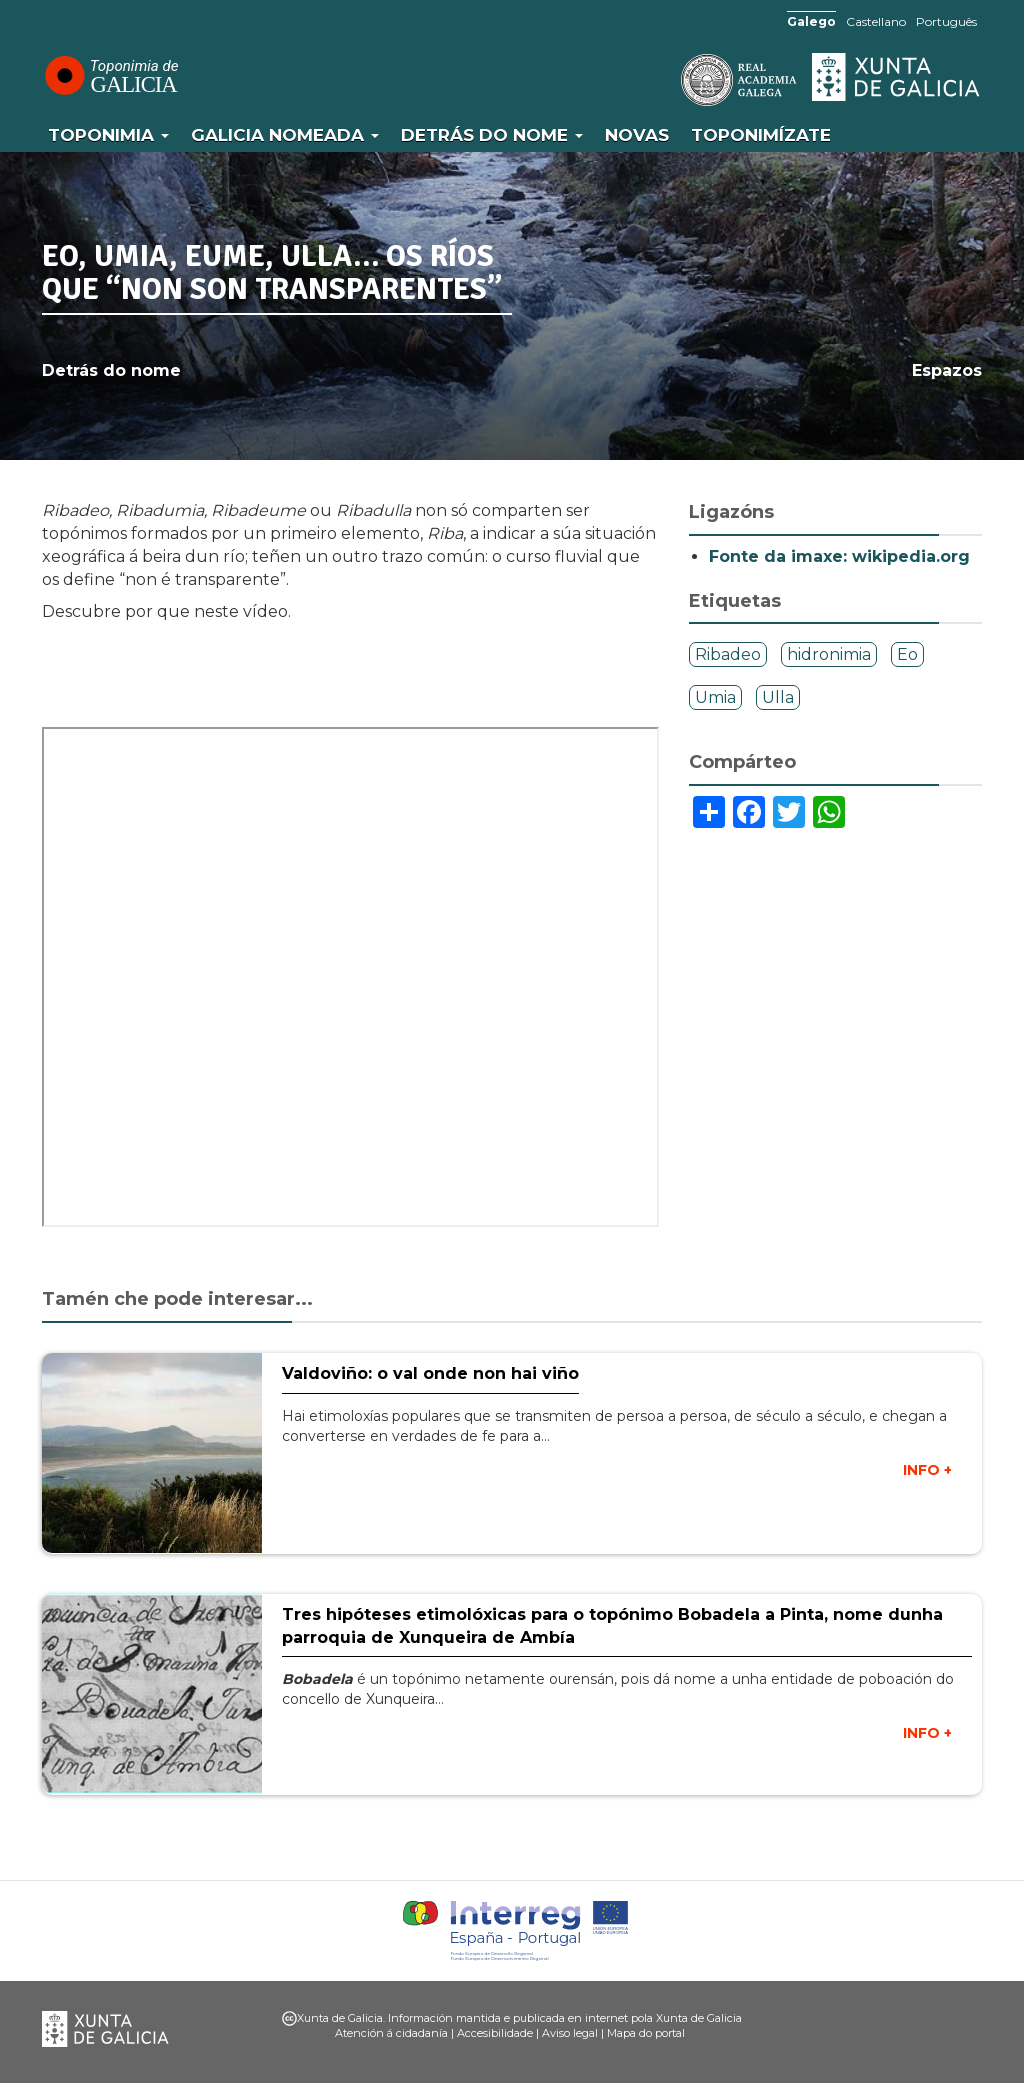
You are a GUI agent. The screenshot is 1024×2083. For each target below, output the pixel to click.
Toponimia (108, 135)
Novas (637, 135)
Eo (907, 654)
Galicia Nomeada (285, 135)
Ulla (778, 697)
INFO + (927, 1470)
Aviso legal (570, 2033)
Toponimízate (761, 135)
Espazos (947, 370)
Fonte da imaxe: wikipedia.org (839, 556)
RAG (677, 80)
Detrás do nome (492, 135)
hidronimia (829, 654)
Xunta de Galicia (897, 77)
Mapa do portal (646, 2033)
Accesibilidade (495, 2033)
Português (946, 21)
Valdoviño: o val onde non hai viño (430, 1373)
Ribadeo (728, 654)
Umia (715, 697)
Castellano (876, 21)
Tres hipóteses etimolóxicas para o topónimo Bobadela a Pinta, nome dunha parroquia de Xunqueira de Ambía (612, 1626)
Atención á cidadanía (391, 2033)
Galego (811, 21)
